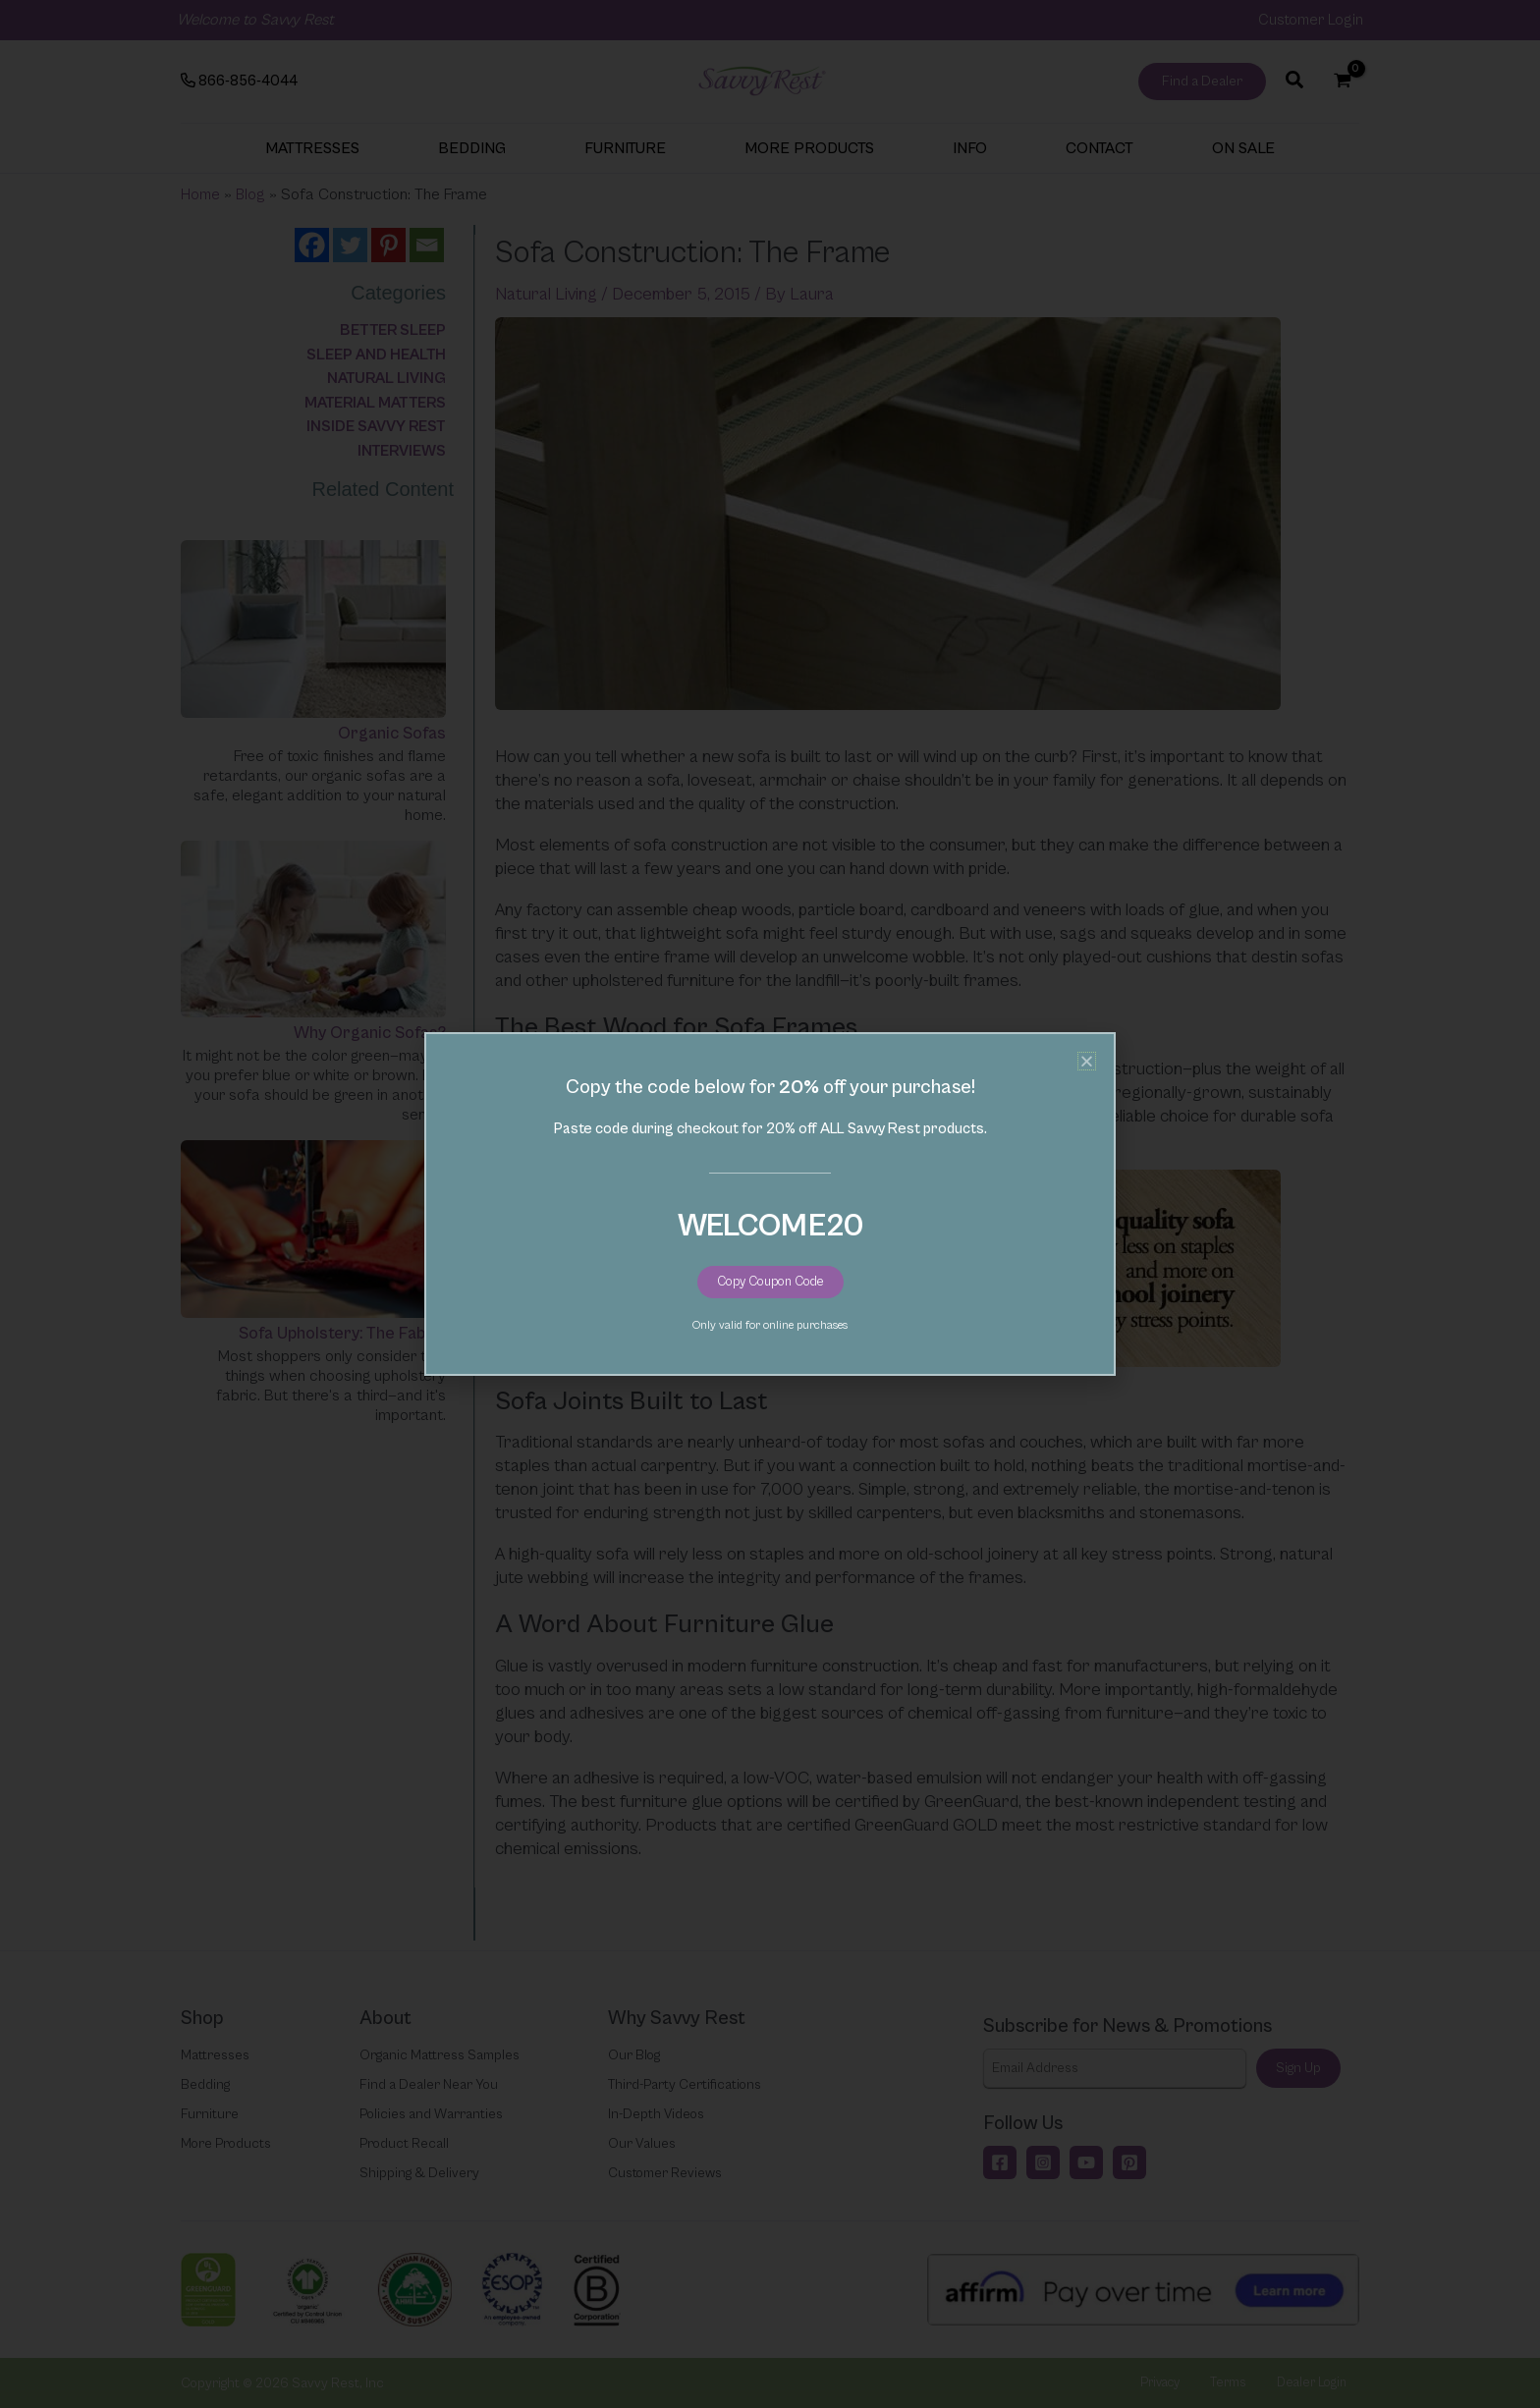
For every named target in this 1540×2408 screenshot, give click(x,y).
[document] (770, 1204)
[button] (1086, 1061)
